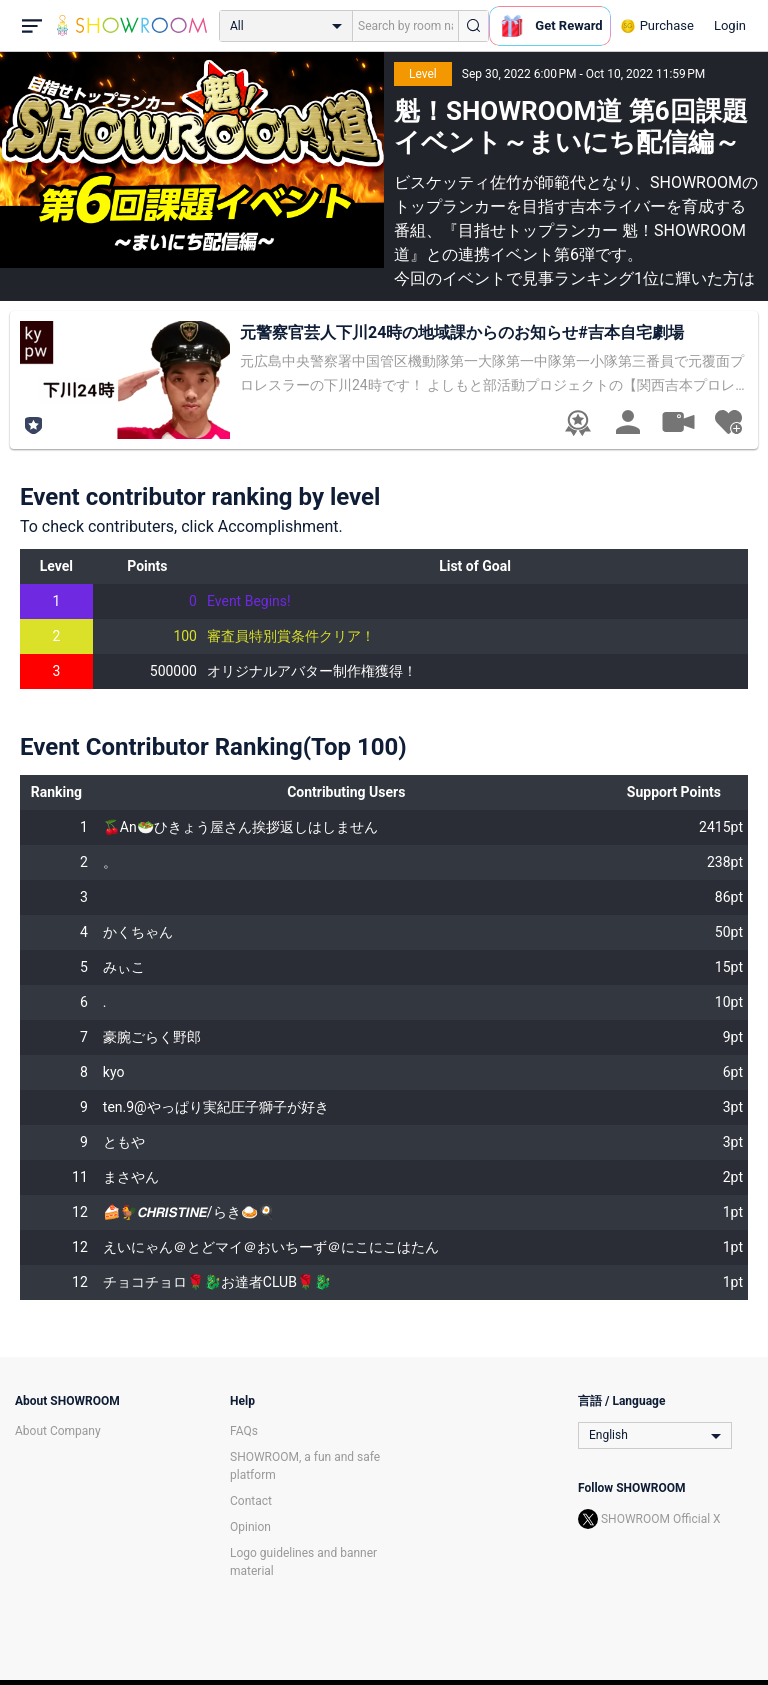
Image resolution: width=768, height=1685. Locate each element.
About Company (58, 1431)
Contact (251, 1501)
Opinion (250, 1527)
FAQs (244, 1431)
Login (730, 25)
